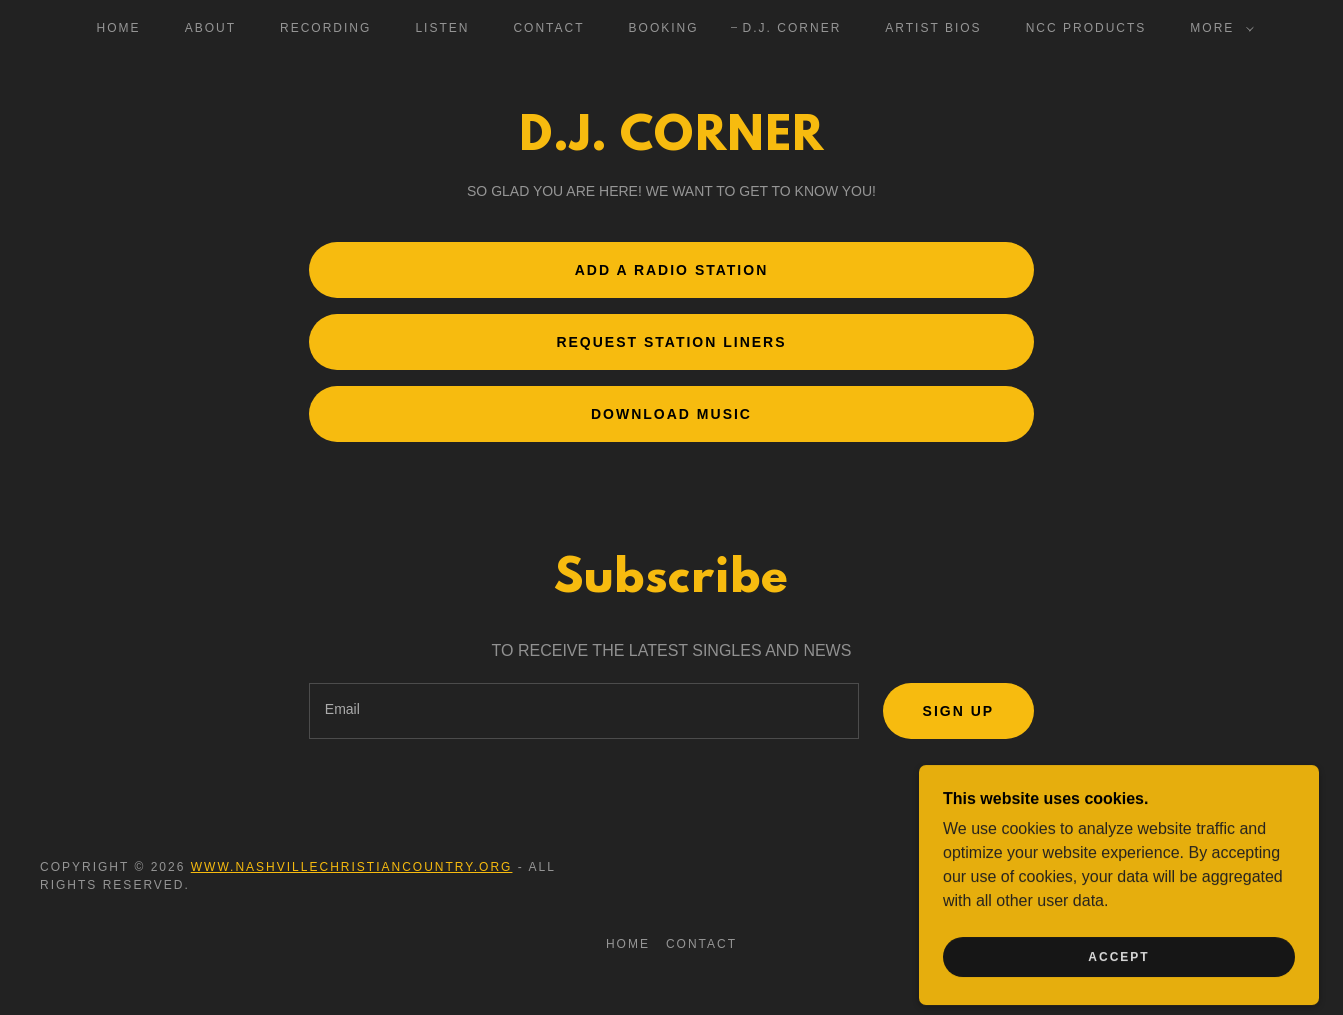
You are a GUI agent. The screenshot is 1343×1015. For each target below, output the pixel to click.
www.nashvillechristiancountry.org (352, 867)
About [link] (210, 28)
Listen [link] (442, 28)
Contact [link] (548, 28)
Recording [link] (325, 28)
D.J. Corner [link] (792, 28)
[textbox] (584, 711)
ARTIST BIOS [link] (933, 28)
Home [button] (628, 944)
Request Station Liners (671, 342)
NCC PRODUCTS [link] (1086, 28)
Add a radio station (672, 270)
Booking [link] (664, 28)
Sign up (959, 711)
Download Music (671, 414)
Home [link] (119, 28)
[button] (1218, 28)
